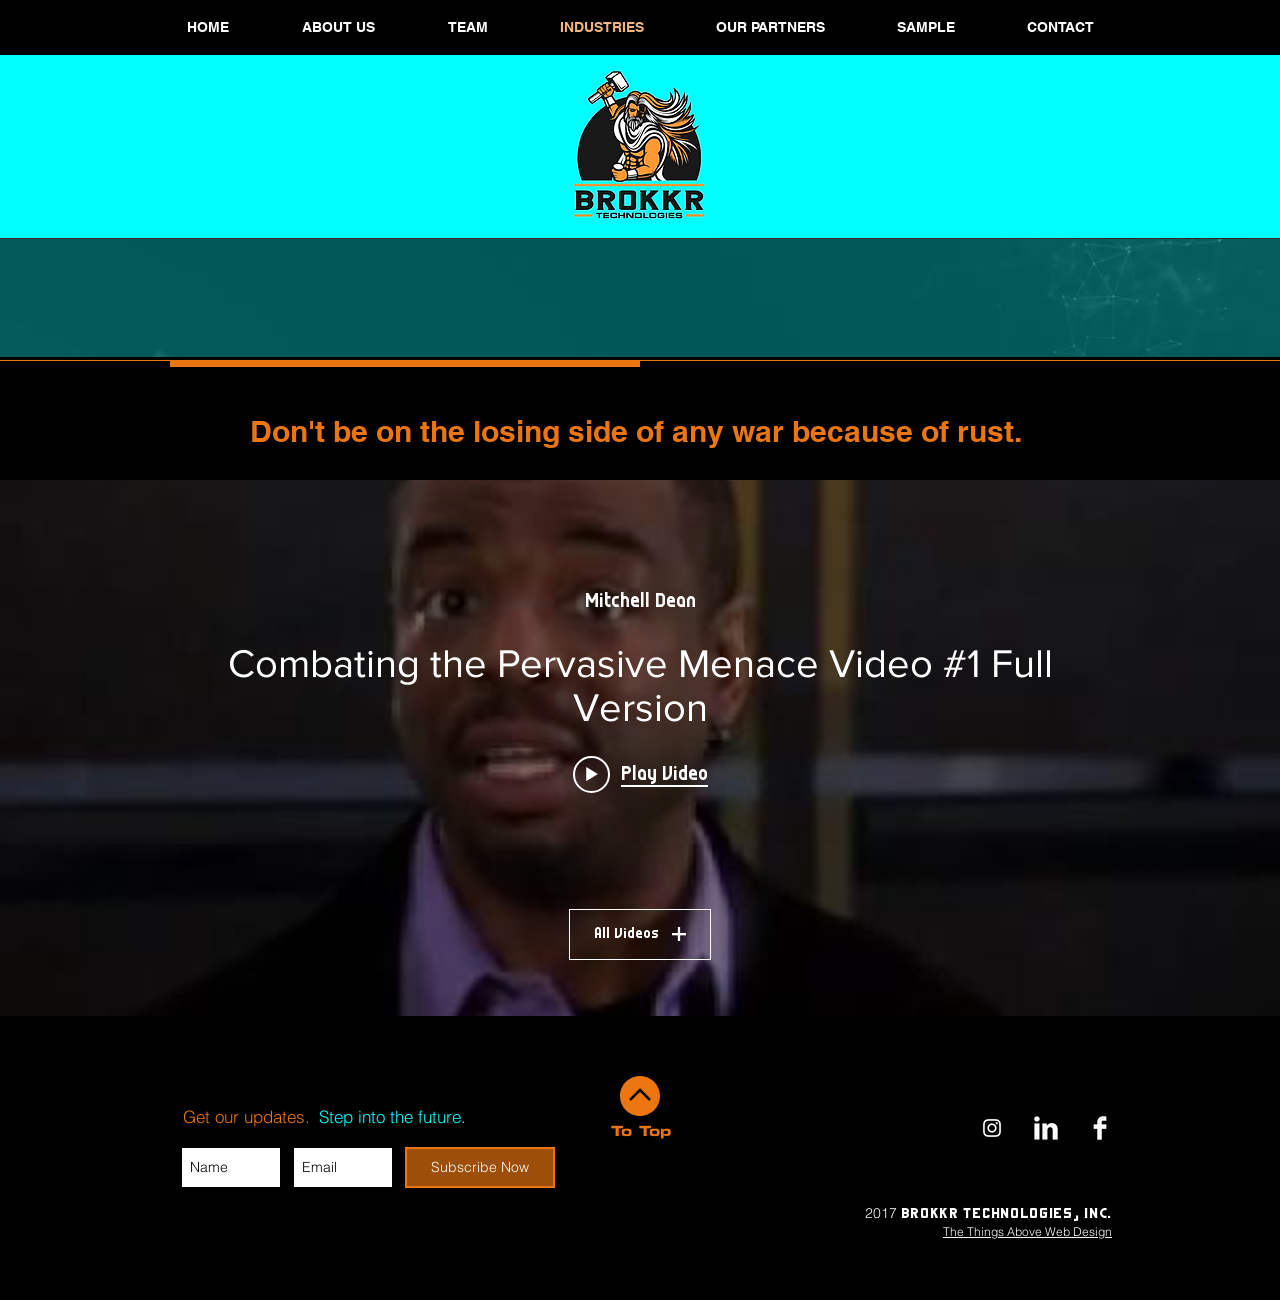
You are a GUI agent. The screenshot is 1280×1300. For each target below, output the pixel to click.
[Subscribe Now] (480, 1167)
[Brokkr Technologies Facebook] (1100, 1128)
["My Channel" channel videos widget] (640, 748)
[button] (467, 27)
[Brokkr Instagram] (992, 1128)
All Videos (640, 934)
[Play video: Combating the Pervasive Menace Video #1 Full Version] (640, 774)
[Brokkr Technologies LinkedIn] (1046, 1128)
